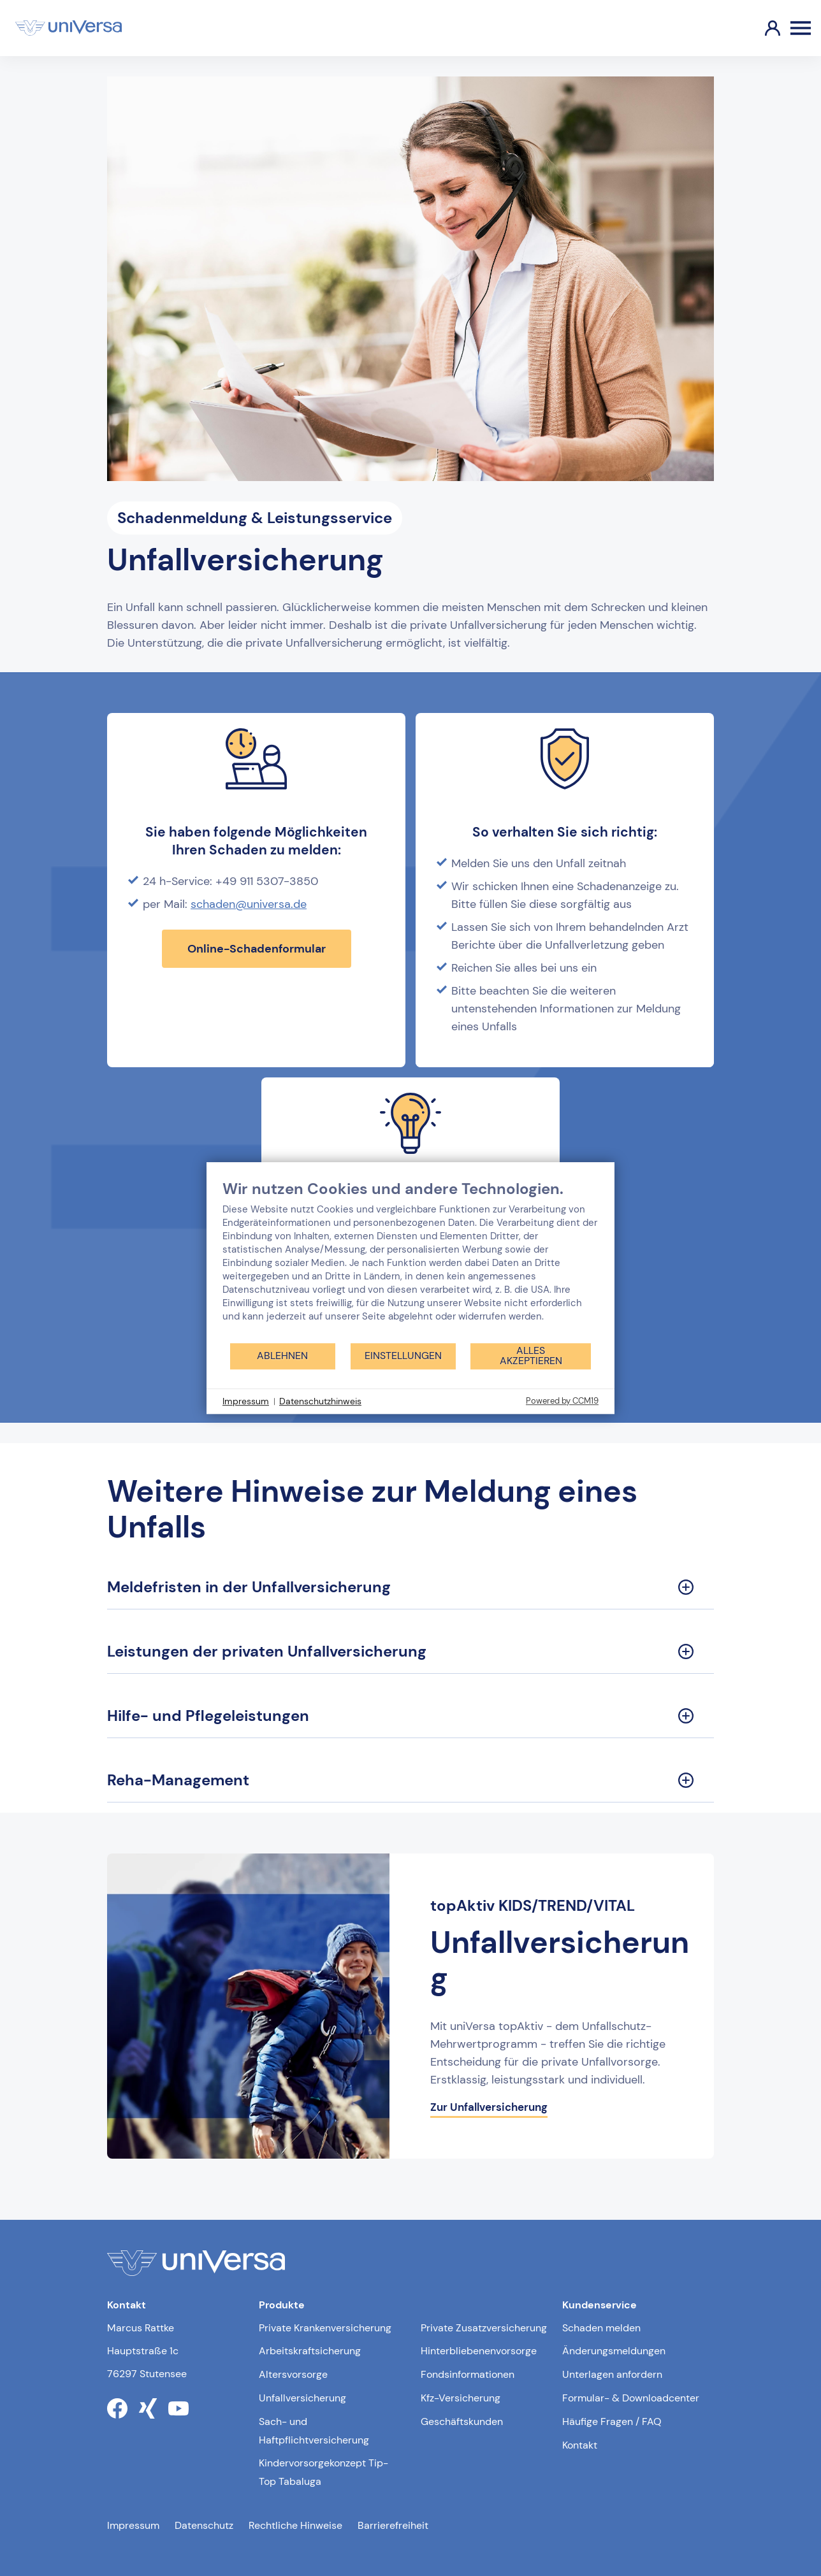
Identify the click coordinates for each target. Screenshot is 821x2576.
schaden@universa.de (249, 904)
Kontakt (579, 2445)
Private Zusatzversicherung (484, 2328)
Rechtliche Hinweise (295, 2525)
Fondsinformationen (467, 2374)
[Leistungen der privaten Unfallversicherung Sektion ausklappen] (410, 1652)
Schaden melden (601, 2328)
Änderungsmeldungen (613, 2350)
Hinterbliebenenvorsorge (479, 2350)
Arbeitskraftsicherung (310, 2350)
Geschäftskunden (462, 2421)
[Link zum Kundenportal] (762, 28)
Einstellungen (403, 1355)
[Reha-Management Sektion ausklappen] (410, 1780)
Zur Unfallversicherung (489, 2107)
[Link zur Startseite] (68, 28)
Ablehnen (282, 1355)
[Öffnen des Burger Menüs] (800, 28)
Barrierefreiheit (393, 2525)
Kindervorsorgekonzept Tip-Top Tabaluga (323, 2472)
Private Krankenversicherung (325, 2328)
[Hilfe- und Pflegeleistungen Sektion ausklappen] (410, 1716)
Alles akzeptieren (531, 1355)
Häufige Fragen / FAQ (612, 2421)
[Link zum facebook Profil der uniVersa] (117, 2408)
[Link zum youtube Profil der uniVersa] (178, 2408)
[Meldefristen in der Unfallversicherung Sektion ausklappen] (410, 1587)
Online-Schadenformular (256, 948)
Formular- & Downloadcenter (630, 2398)
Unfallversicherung (302, 2398)
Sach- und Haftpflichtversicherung (314, 2431)
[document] (410, 1260)
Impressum (133, 2525)
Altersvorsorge (293, 2374)
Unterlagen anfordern (612, 2374)
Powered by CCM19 (562, 1400)
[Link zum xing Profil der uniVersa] (148, 2408)
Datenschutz (204, 2525)
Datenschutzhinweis (320, 1401)
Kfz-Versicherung (460, 2398)
